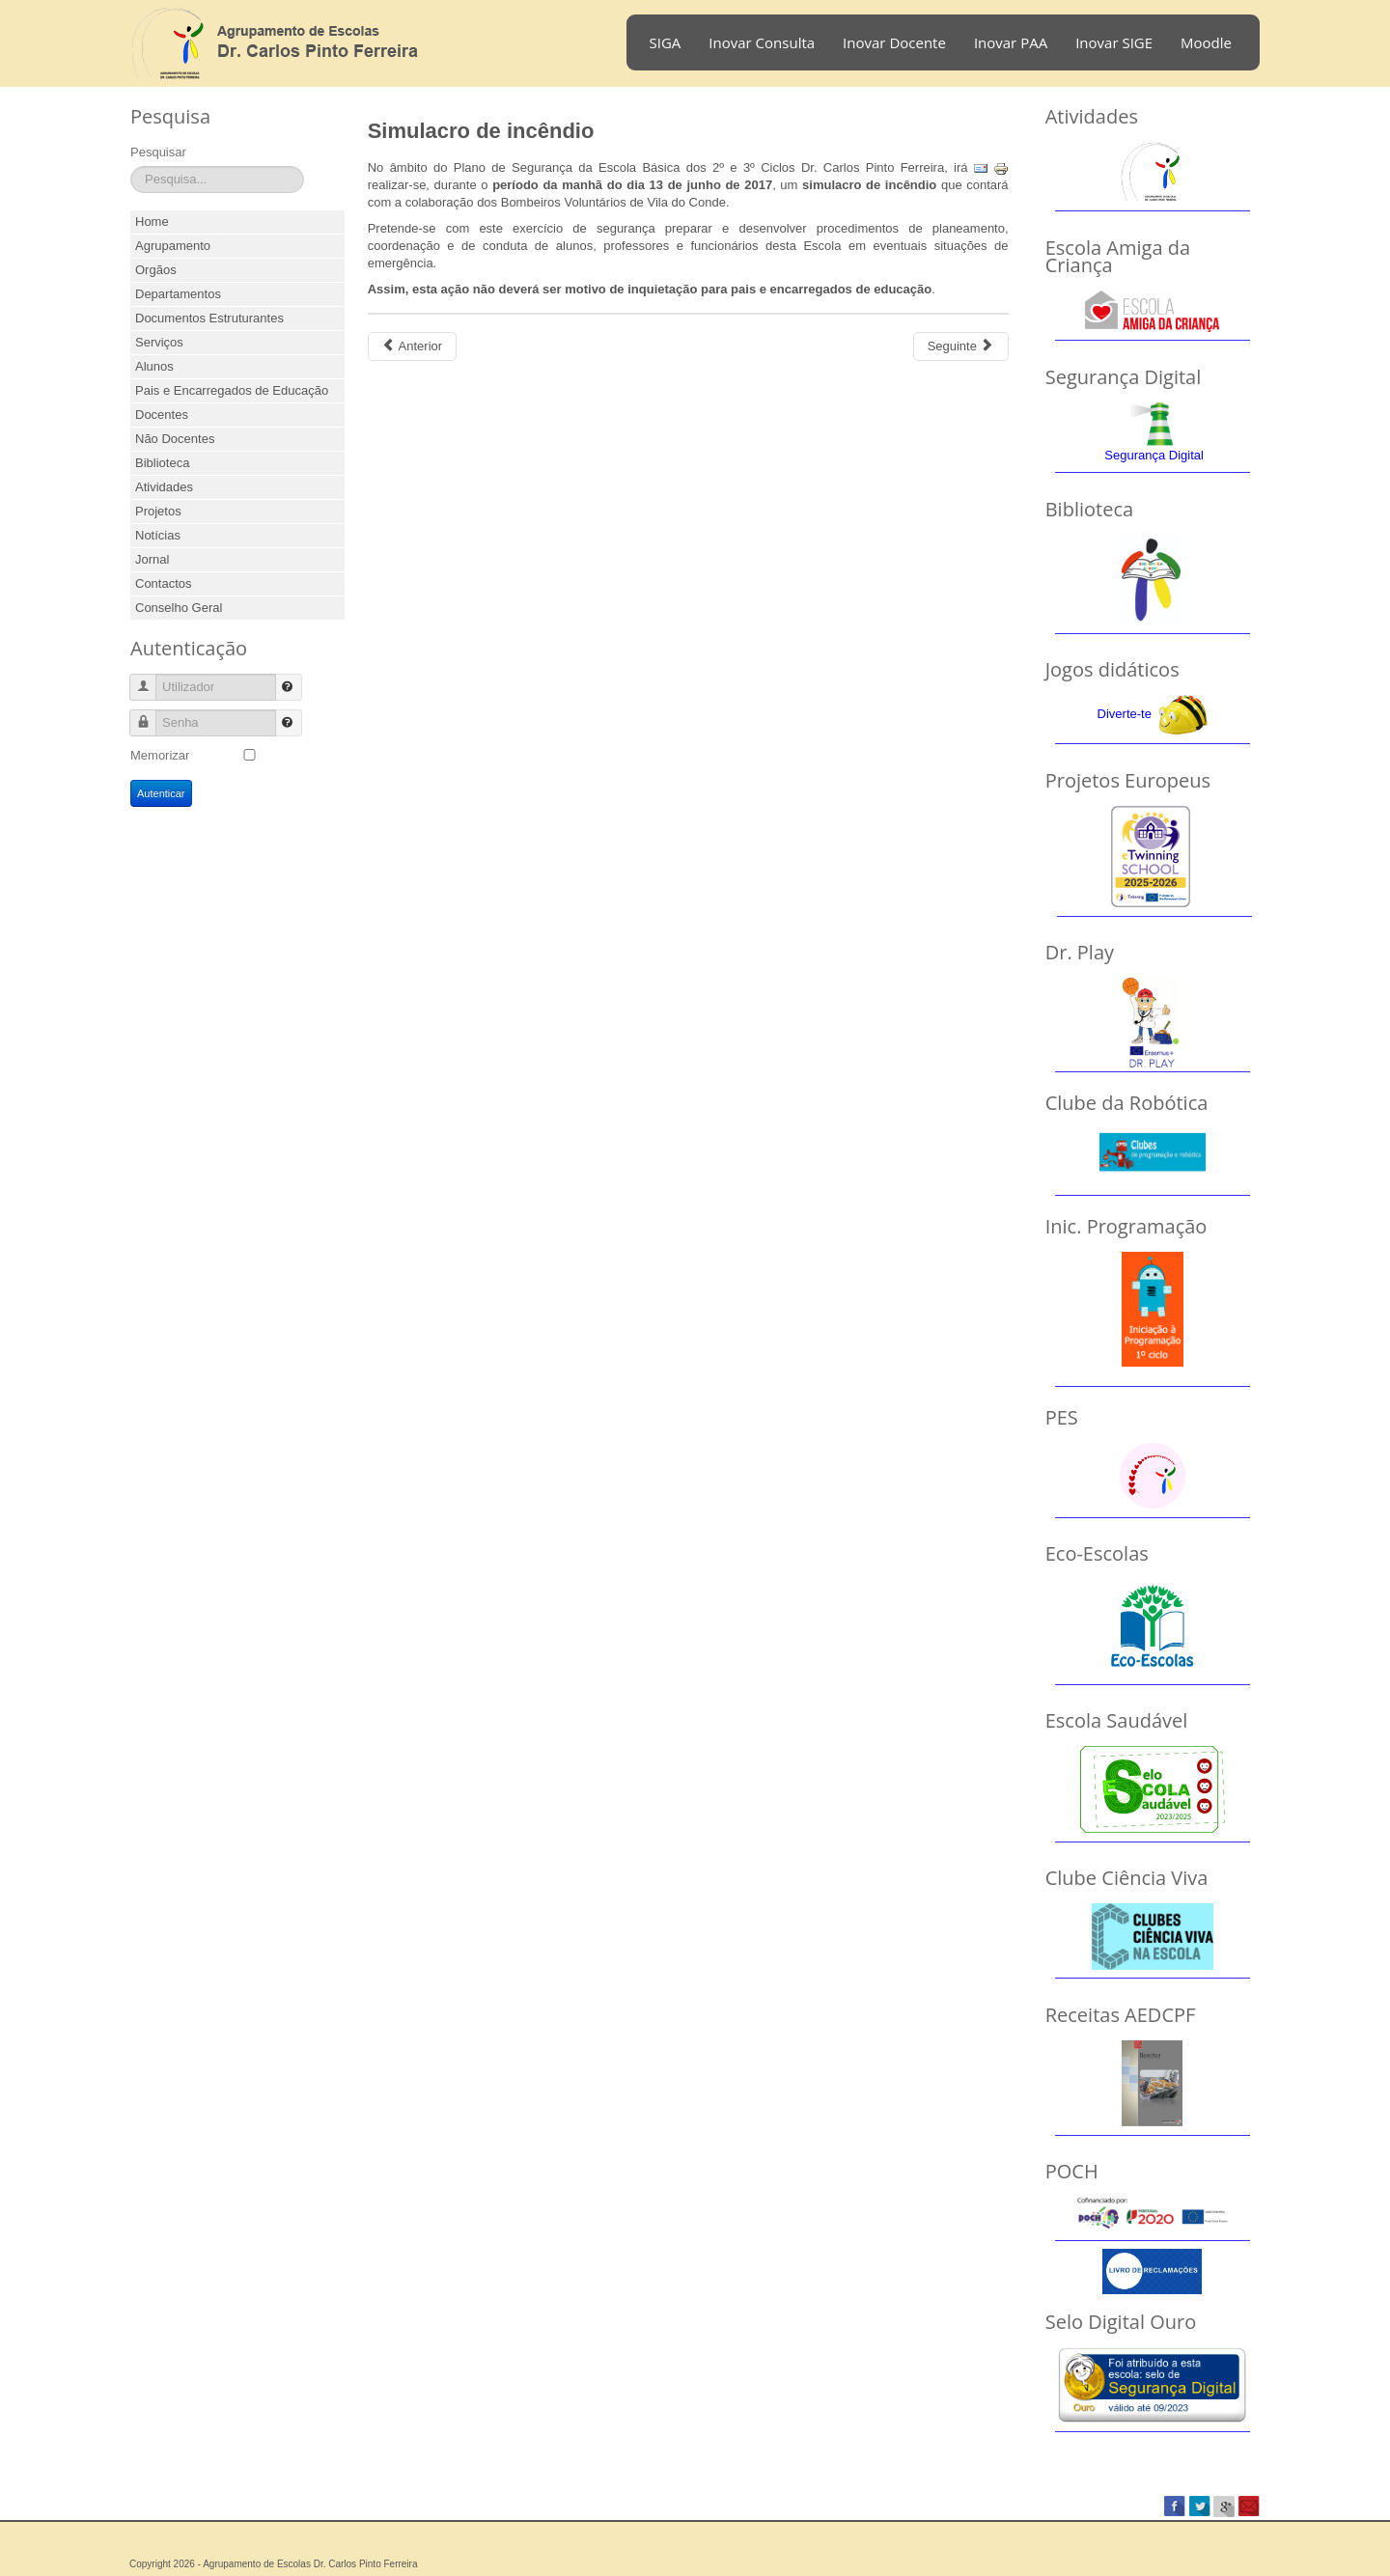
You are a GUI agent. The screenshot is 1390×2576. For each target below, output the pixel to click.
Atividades (164, 487)
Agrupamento (172, 245)
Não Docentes (174, 438)
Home (152, 221)
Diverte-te (1125, 713)
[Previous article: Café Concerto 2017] (412, 346)
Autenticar (161, 793)
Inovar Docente (894, 42)
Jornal (152, 559)
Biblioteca (162, 463)
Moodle (1206, 42)
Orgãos (156, 270)
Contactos (163, 583)
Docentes (161, 414)
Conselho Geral (178, 607)
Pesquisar (158, 152)
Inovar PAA (1010, 42)
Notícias (158, 535)
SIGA (665, 42)
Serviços (159, 342)
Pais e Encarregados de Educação (231, 390)
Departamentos (178, 294)
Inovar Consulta (762, 42)
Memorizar (159, 755)
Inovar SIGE (1114, 42)
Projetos (158, 511)
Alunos (154, 366)
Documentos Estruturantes (209, 318)
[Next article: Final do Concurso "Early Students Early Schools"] (961, 346)
